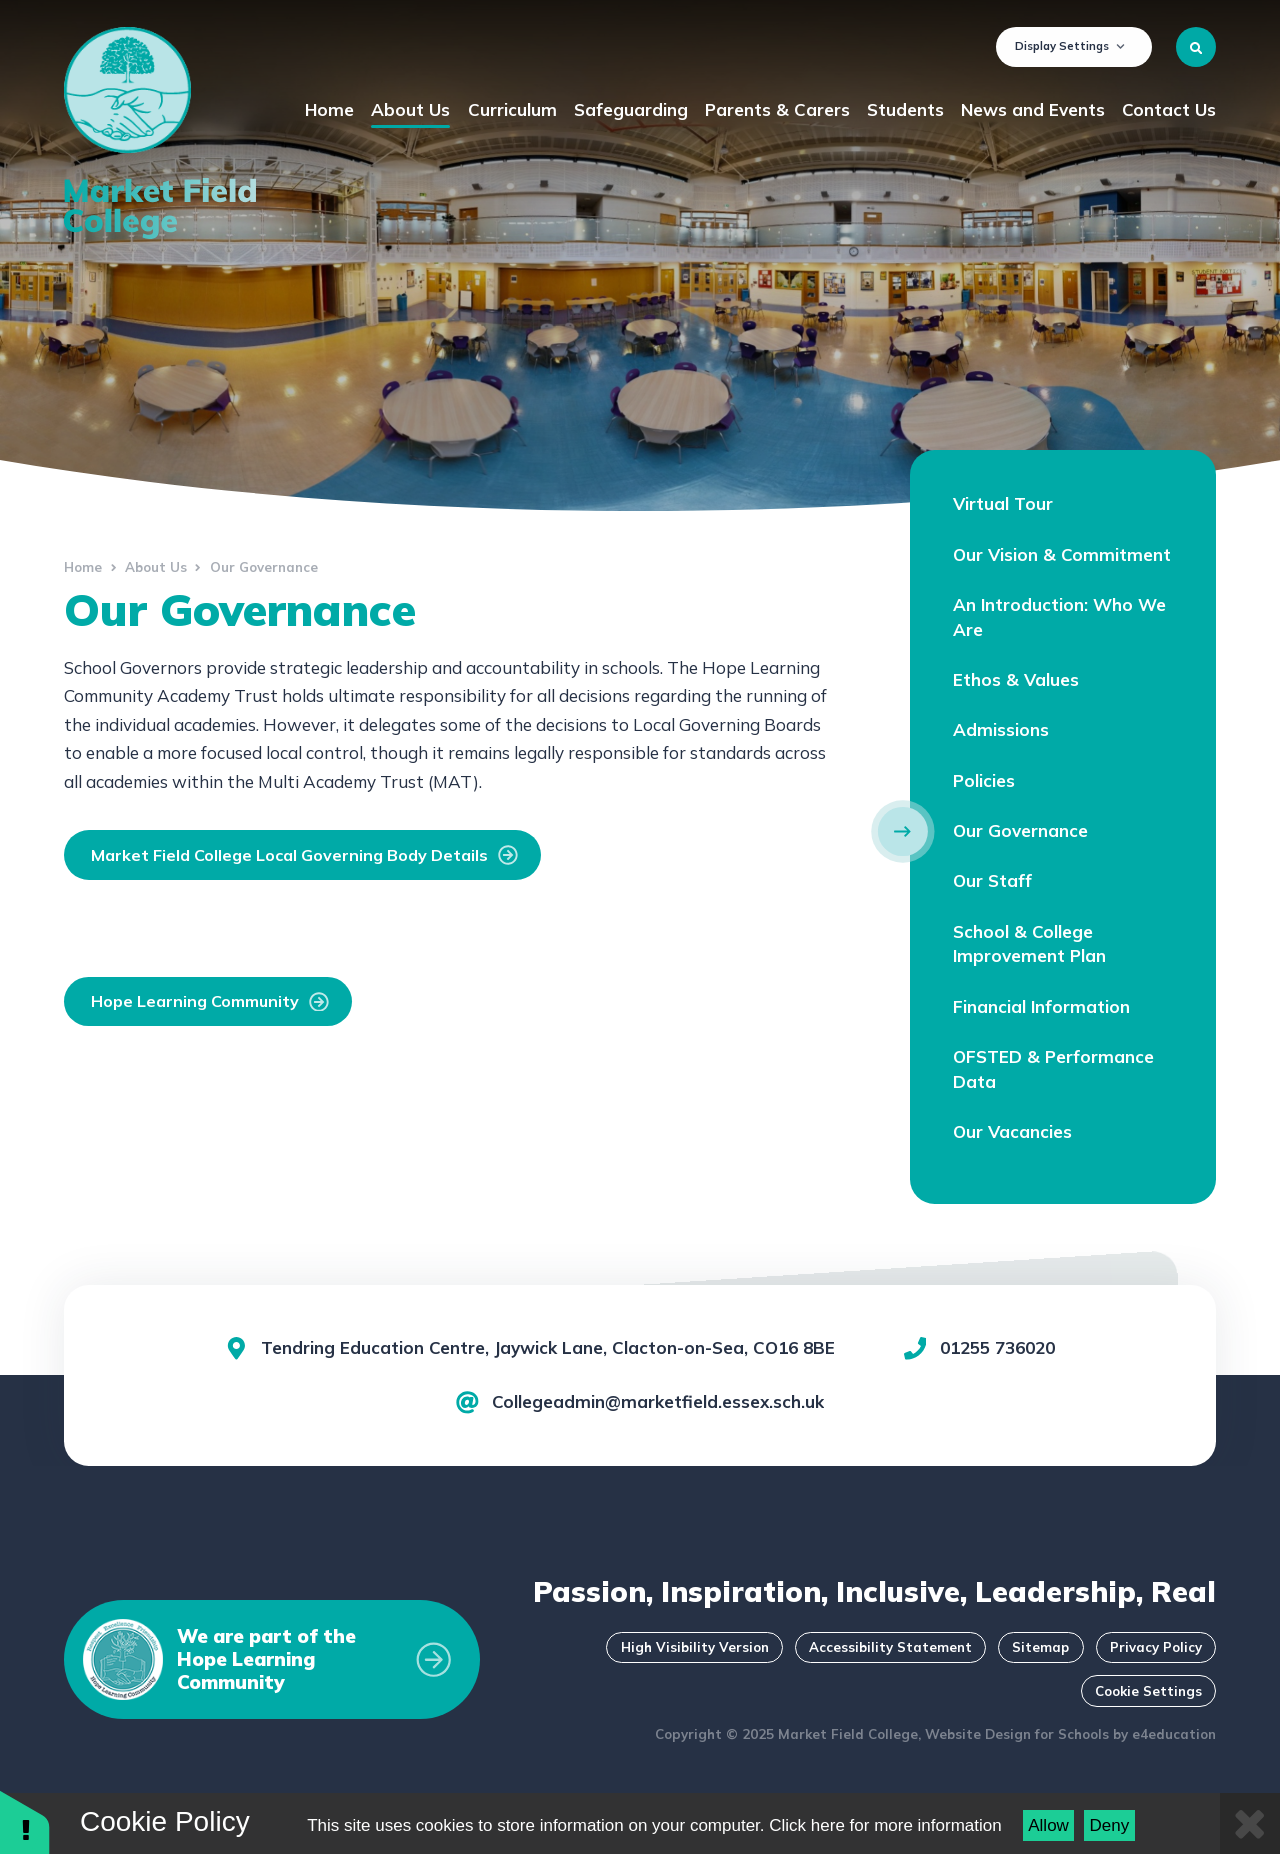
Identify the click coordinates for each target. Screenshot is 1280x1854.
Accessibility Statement (890, 1647)
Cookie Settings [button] (1148, 1691)
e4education (1174, 1734)
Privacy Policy (1156, 1647)
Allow (1048, 1825)
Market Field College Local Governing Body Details (304, 855)
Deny (1110, 1825)
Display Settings (1070, 46)
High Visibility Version (695, 1647)
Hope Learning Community (210, 1001)
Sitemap (1040, 1647)
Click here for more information (885, 1825)
